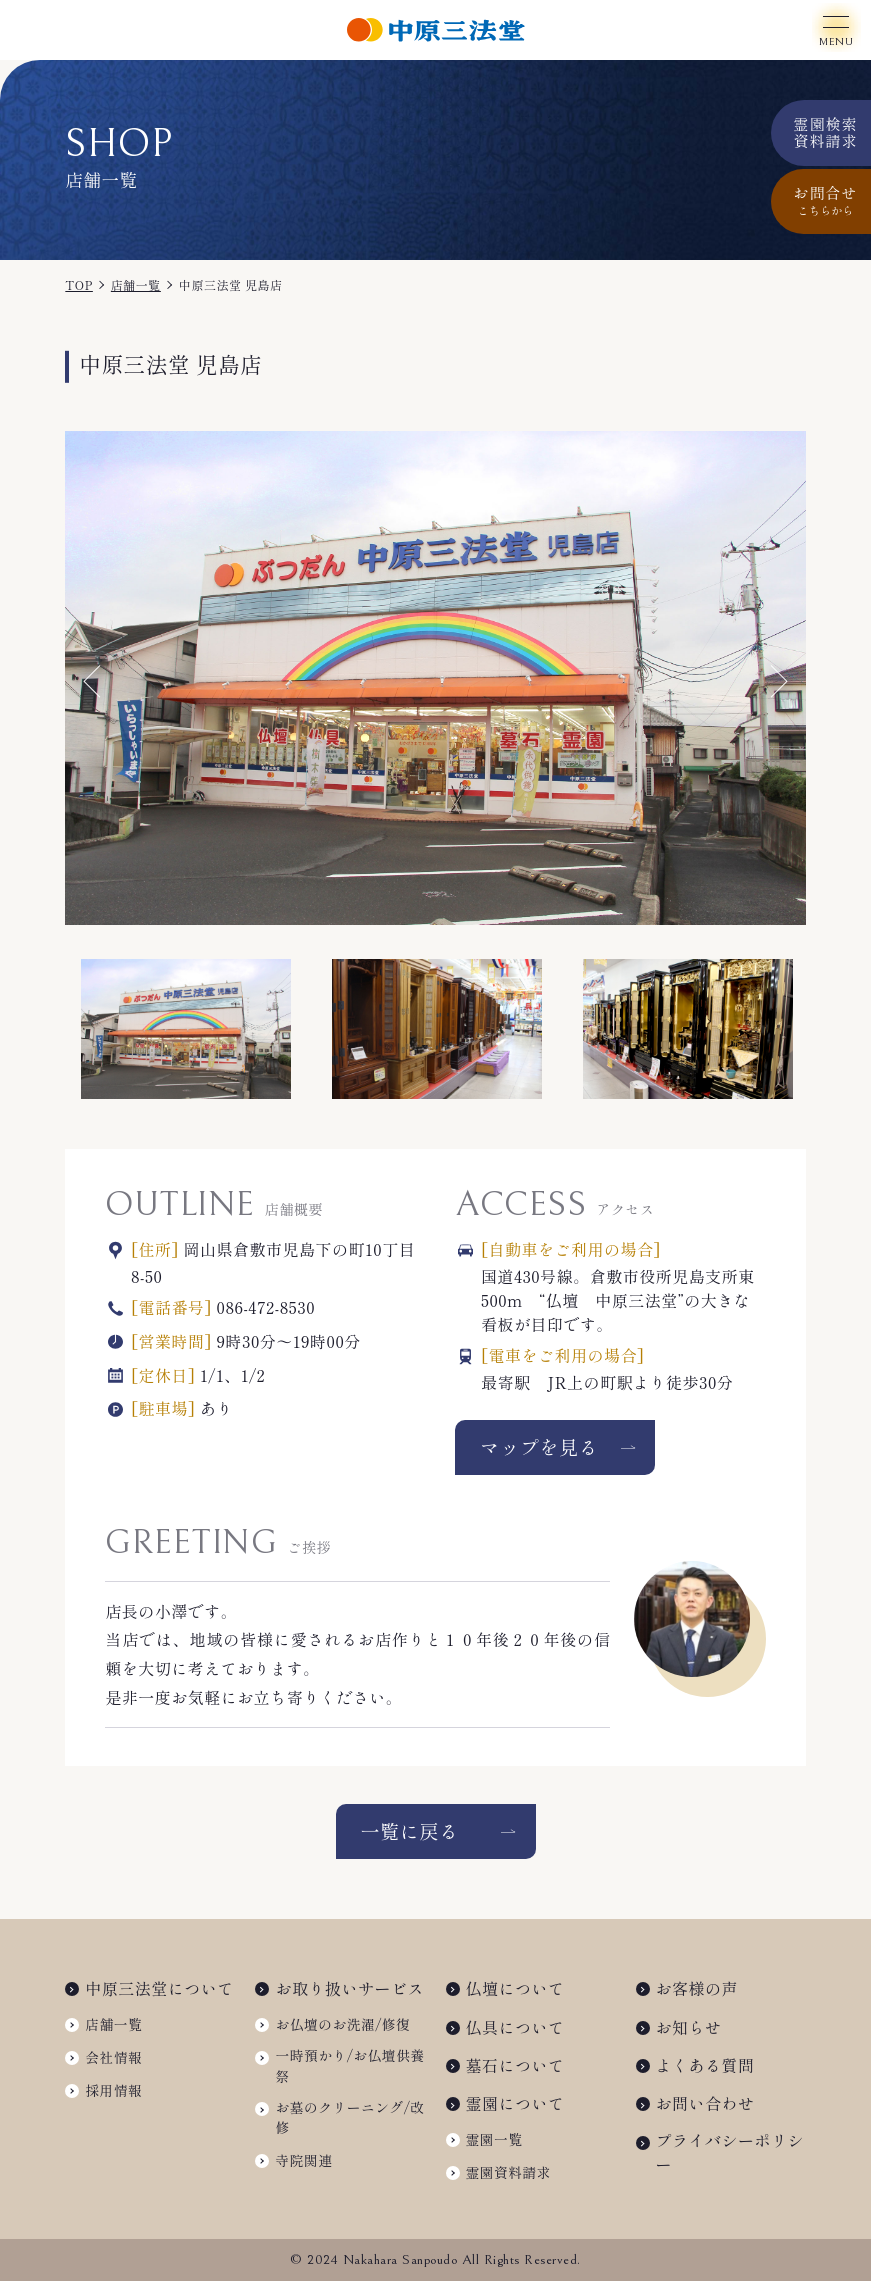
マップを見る (539, 1447)
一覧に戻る (409, 1831)
